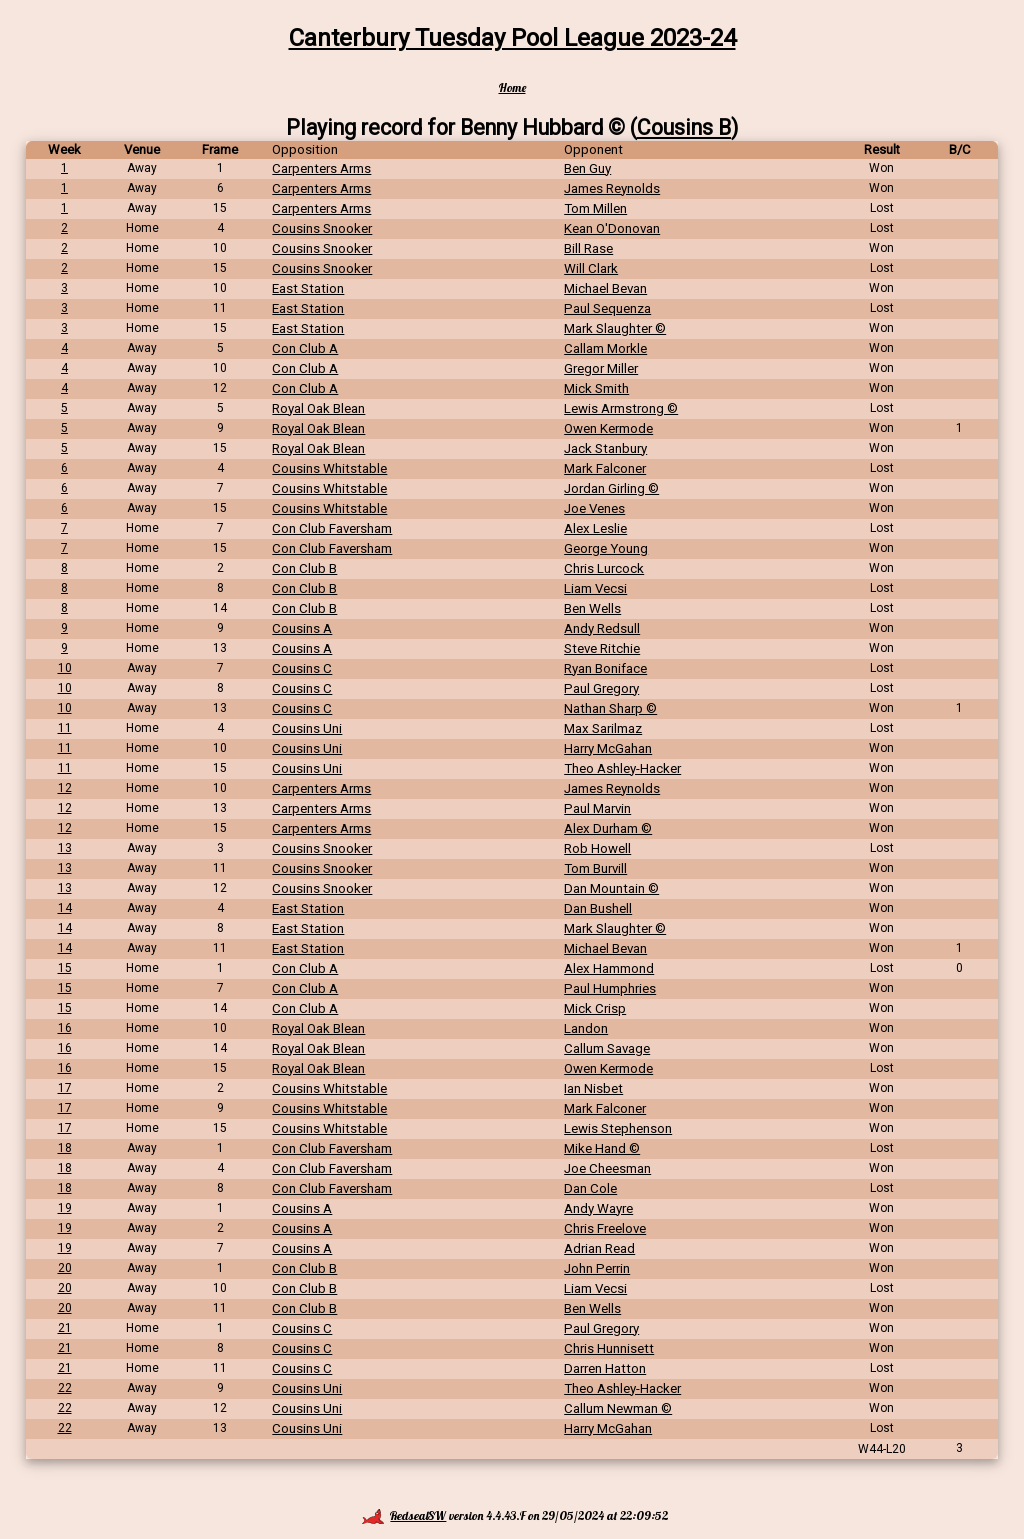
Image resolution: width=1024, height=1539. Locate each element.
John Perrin (597, 1268)
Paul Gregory (601, 688)
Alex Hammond (609, 968)
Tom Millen (595, 208)
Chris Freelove (605, 1228)
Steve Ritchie (602, 648)
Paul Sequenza (607, 308)
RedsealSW (404, 1515)
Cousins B (684, 127)
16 (65, 1028)
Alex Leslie (595, 528)
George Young (606, 548)
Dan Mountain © (611, 888)
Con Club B (304, 568)
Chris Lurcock (604, 568)
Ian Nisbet (593, 1088)
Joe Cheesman (607, 1168)
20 (65, 1268)
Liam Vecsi (595, 588)
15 (65, 968)
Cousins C (302, 668)
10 (65, 668)
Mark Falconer (605, 468)
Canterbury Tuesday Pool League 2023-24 (512, 38)
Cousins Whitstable (329, 468)
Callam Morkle (605, 348)
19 (65, 1208)
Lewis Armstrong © (621, 408)
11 (65, 728)
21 (65, 1328)
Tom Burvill (595, 868)
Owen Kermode (608, 428)
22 (65, 1388)
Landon (586, 1028)
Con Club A (305, 348)
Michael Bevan (605, 288)
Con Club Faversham (332, 528)
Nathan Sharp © (610, 708)
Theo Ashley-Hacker (622, 768)
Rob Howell (597, 848)
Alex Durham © (608, 828)
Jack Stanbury (605, 448)
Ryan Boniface (605, 668)
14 (65, 908)
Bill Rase (588, 248)
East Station (308, 288)
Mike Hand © (602, 1148)
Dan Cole (590, 1188)
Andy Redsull (602, 628)
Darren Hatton (605, 1368)
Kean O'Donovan (612, 228)
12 (65, 788)
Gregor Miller (601, 368)
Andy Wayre (598, 1208)
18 (65, 1148)
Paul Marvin (597, 808)
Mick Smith (596, 388)
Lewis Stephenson (618, 1128)
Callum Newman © (618, 1408)
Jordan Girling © (611, 488)
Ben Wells (592, 608)
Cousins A (302, 628)
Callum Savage (607, 1048)
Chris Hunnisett (609, 1348)
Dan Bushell (598, 908)
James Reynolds (612, 188)
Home (512, 87)
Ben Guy (587, 168)
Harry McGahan (608, 748)
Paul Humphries (610, 988)
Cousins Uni (307, 728)
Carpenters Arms (321, 168)
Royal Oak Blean (318, 408)
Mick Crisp (595, 1008)
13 (65, 848)
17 (65, 1088)
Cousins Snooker (322, 228)
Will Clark (591, 268)
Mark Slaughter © (615, 328)
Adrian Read (599, 1248)
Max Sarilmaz (603, 728)
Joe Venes (594, 508)
